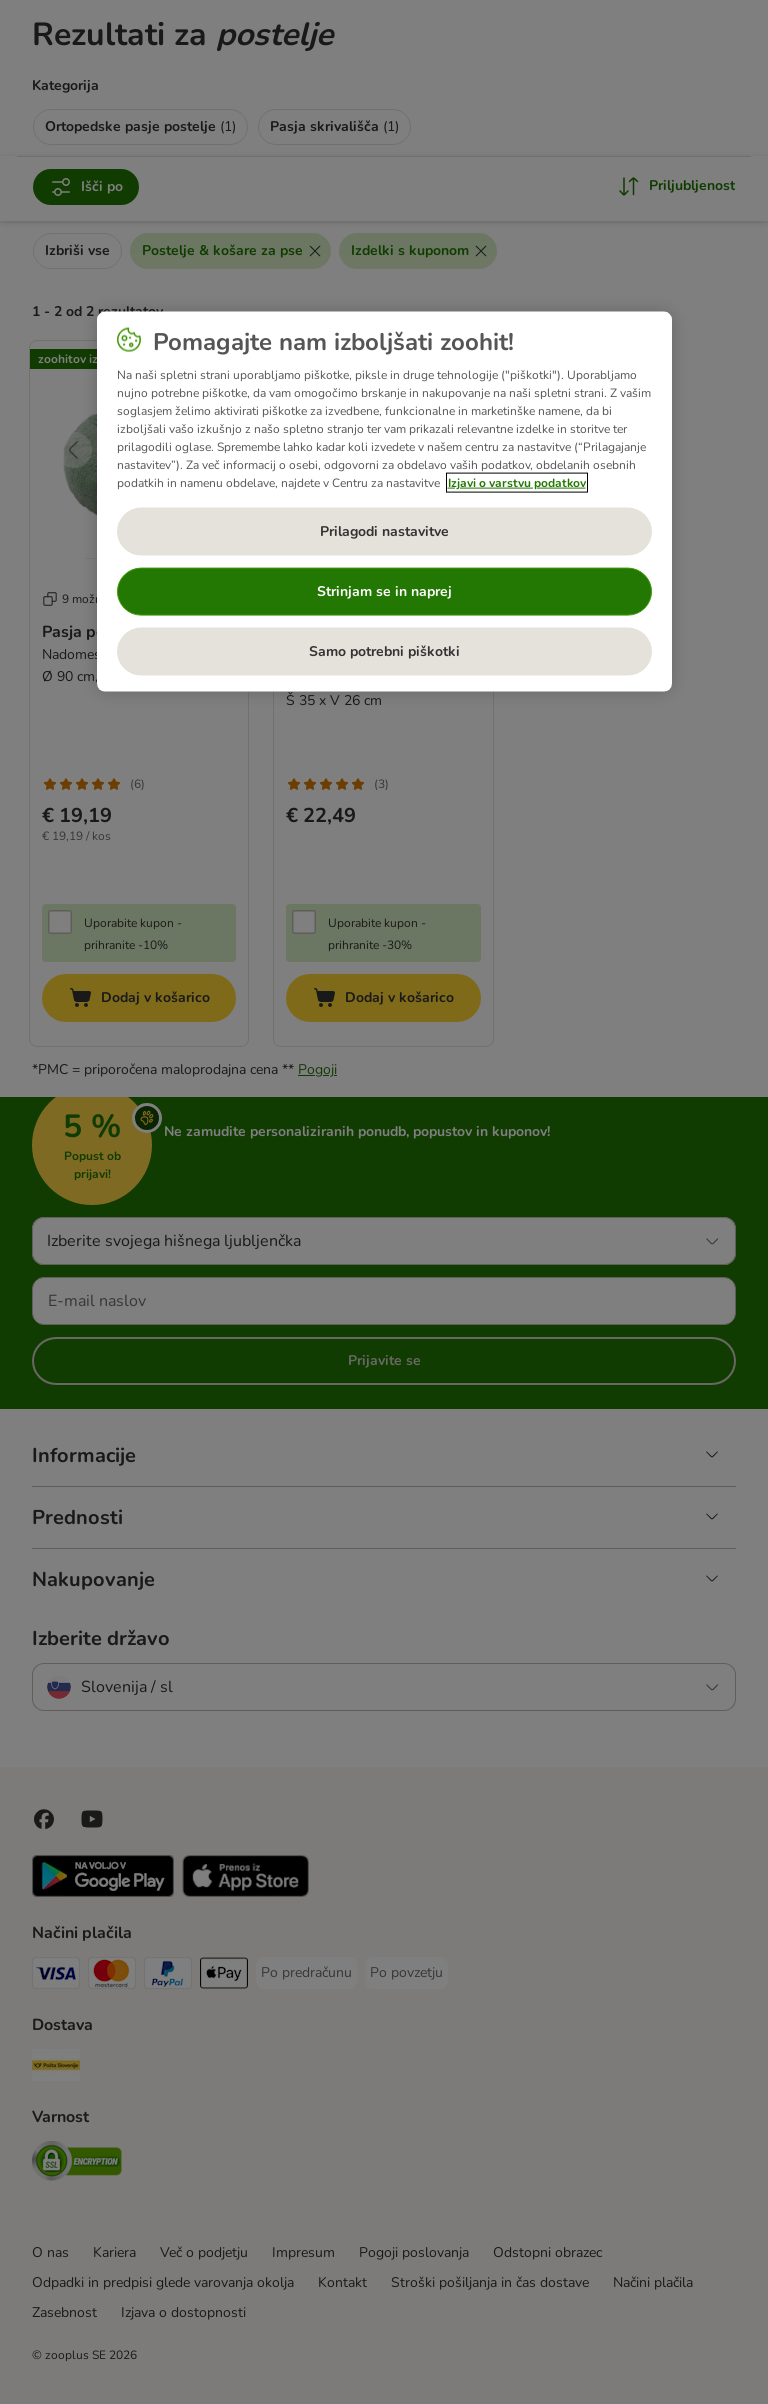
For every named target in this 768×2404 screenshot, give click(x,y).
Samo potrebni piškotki (384, 650)
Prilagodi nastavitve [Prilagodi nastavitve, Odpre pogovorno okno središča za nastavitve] (384, 530)
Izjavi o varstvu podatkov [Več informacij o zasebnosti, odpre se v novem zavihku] (517, 482)
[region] (384, 501)
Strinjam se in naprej (384, 590)
